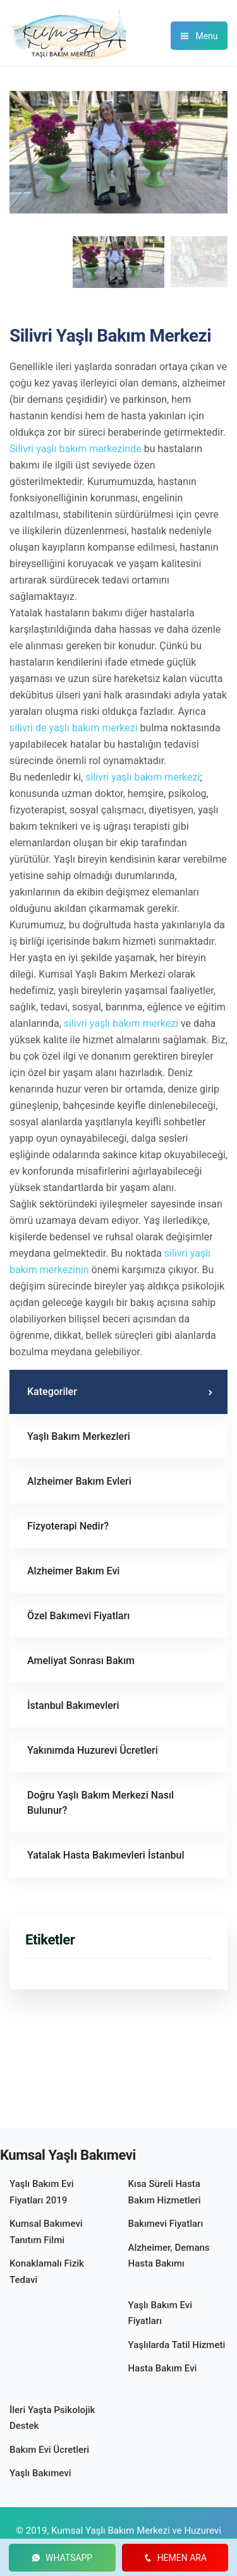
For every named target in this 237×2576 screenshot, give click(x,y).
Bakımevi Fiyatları (166, 2223)
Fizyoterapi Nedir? (68, 1526)
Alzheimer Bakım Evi (73, 1571)
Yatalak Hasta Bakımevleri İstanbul (106, 1855)
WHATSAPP (62, 2558)
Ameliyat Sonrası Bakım (81, 1661)
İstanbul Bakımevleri (73, 1705)
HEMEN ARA (175, 2558)
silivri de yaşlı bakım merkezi (73, 728)
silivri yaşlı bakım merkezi (142, 777)
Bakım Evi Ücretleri (49, 2449)
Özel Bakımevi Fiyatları (78, 1616)
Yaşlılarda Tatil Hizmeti (177, 2345)
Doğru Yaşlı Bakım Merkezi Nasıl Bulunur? (100, 1802)
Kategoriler (52, 1392)
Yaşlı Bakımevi (40, 2473)
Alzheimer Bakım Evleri (79, 1481)
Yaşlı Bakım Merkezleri (78, 1436)
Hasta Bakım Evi (162, 2368)
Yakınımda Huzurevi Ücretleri (92, 1750)
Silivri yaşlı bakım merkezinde (75, 449)
